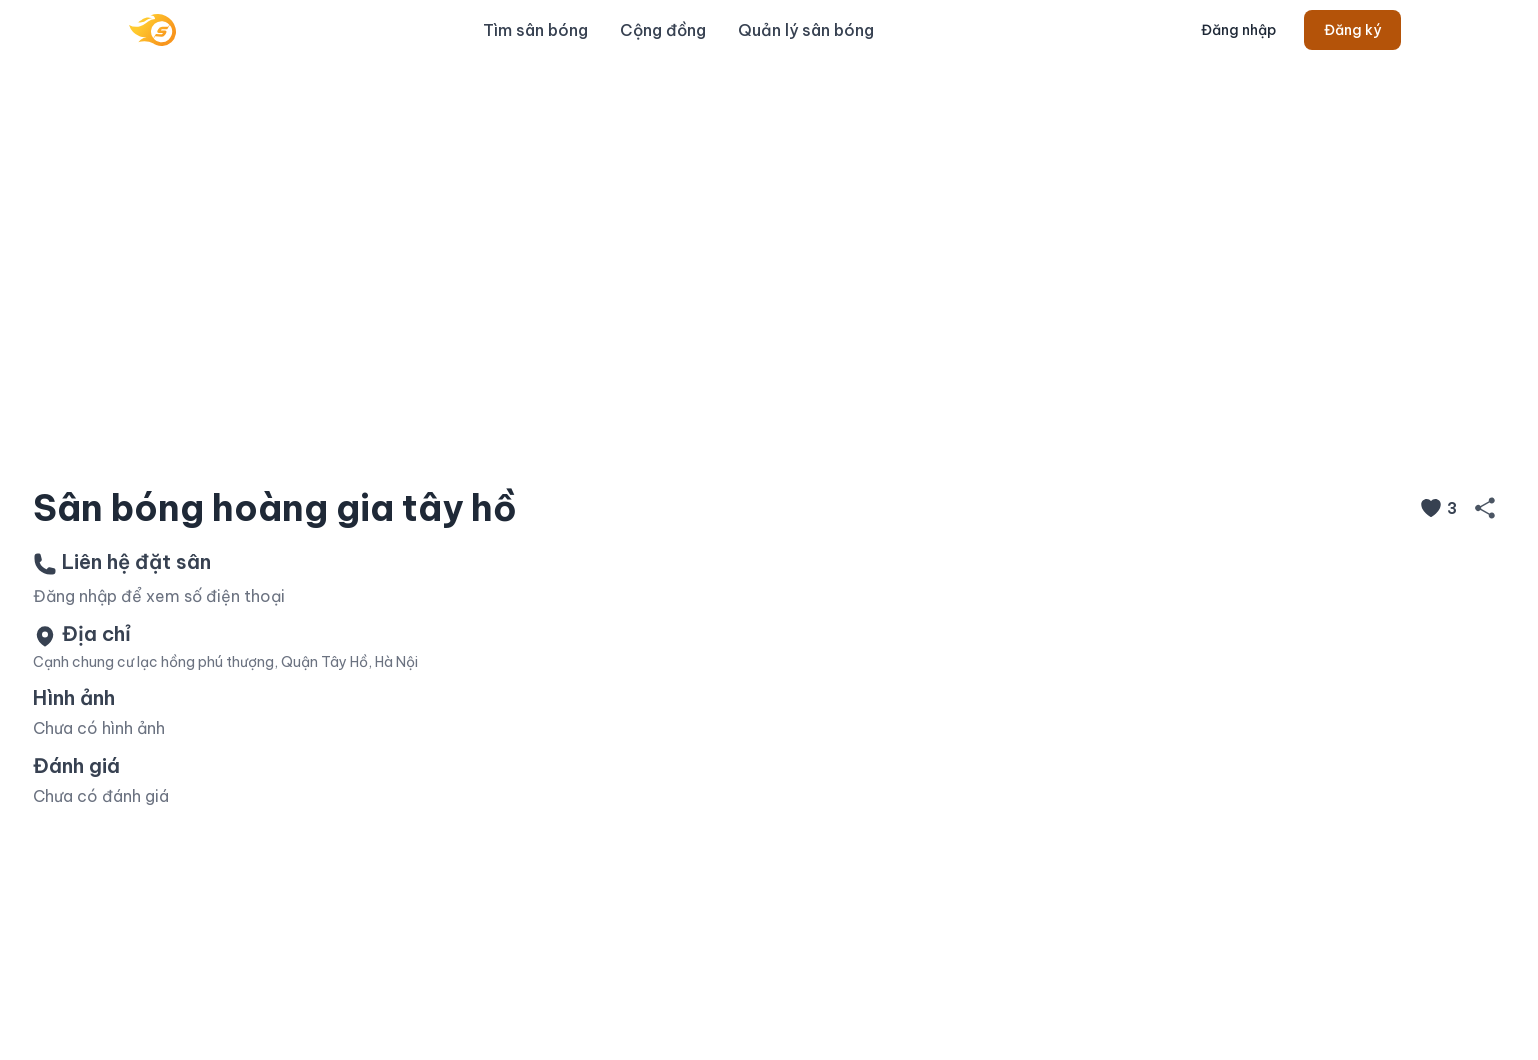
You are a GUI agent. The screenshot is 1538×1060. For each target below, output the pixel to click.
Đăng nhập (1238, 30)
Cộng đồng (663, 30)
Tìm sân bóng (535, 30)
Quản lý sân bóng (806, 30)
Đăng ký (1352, 30)
